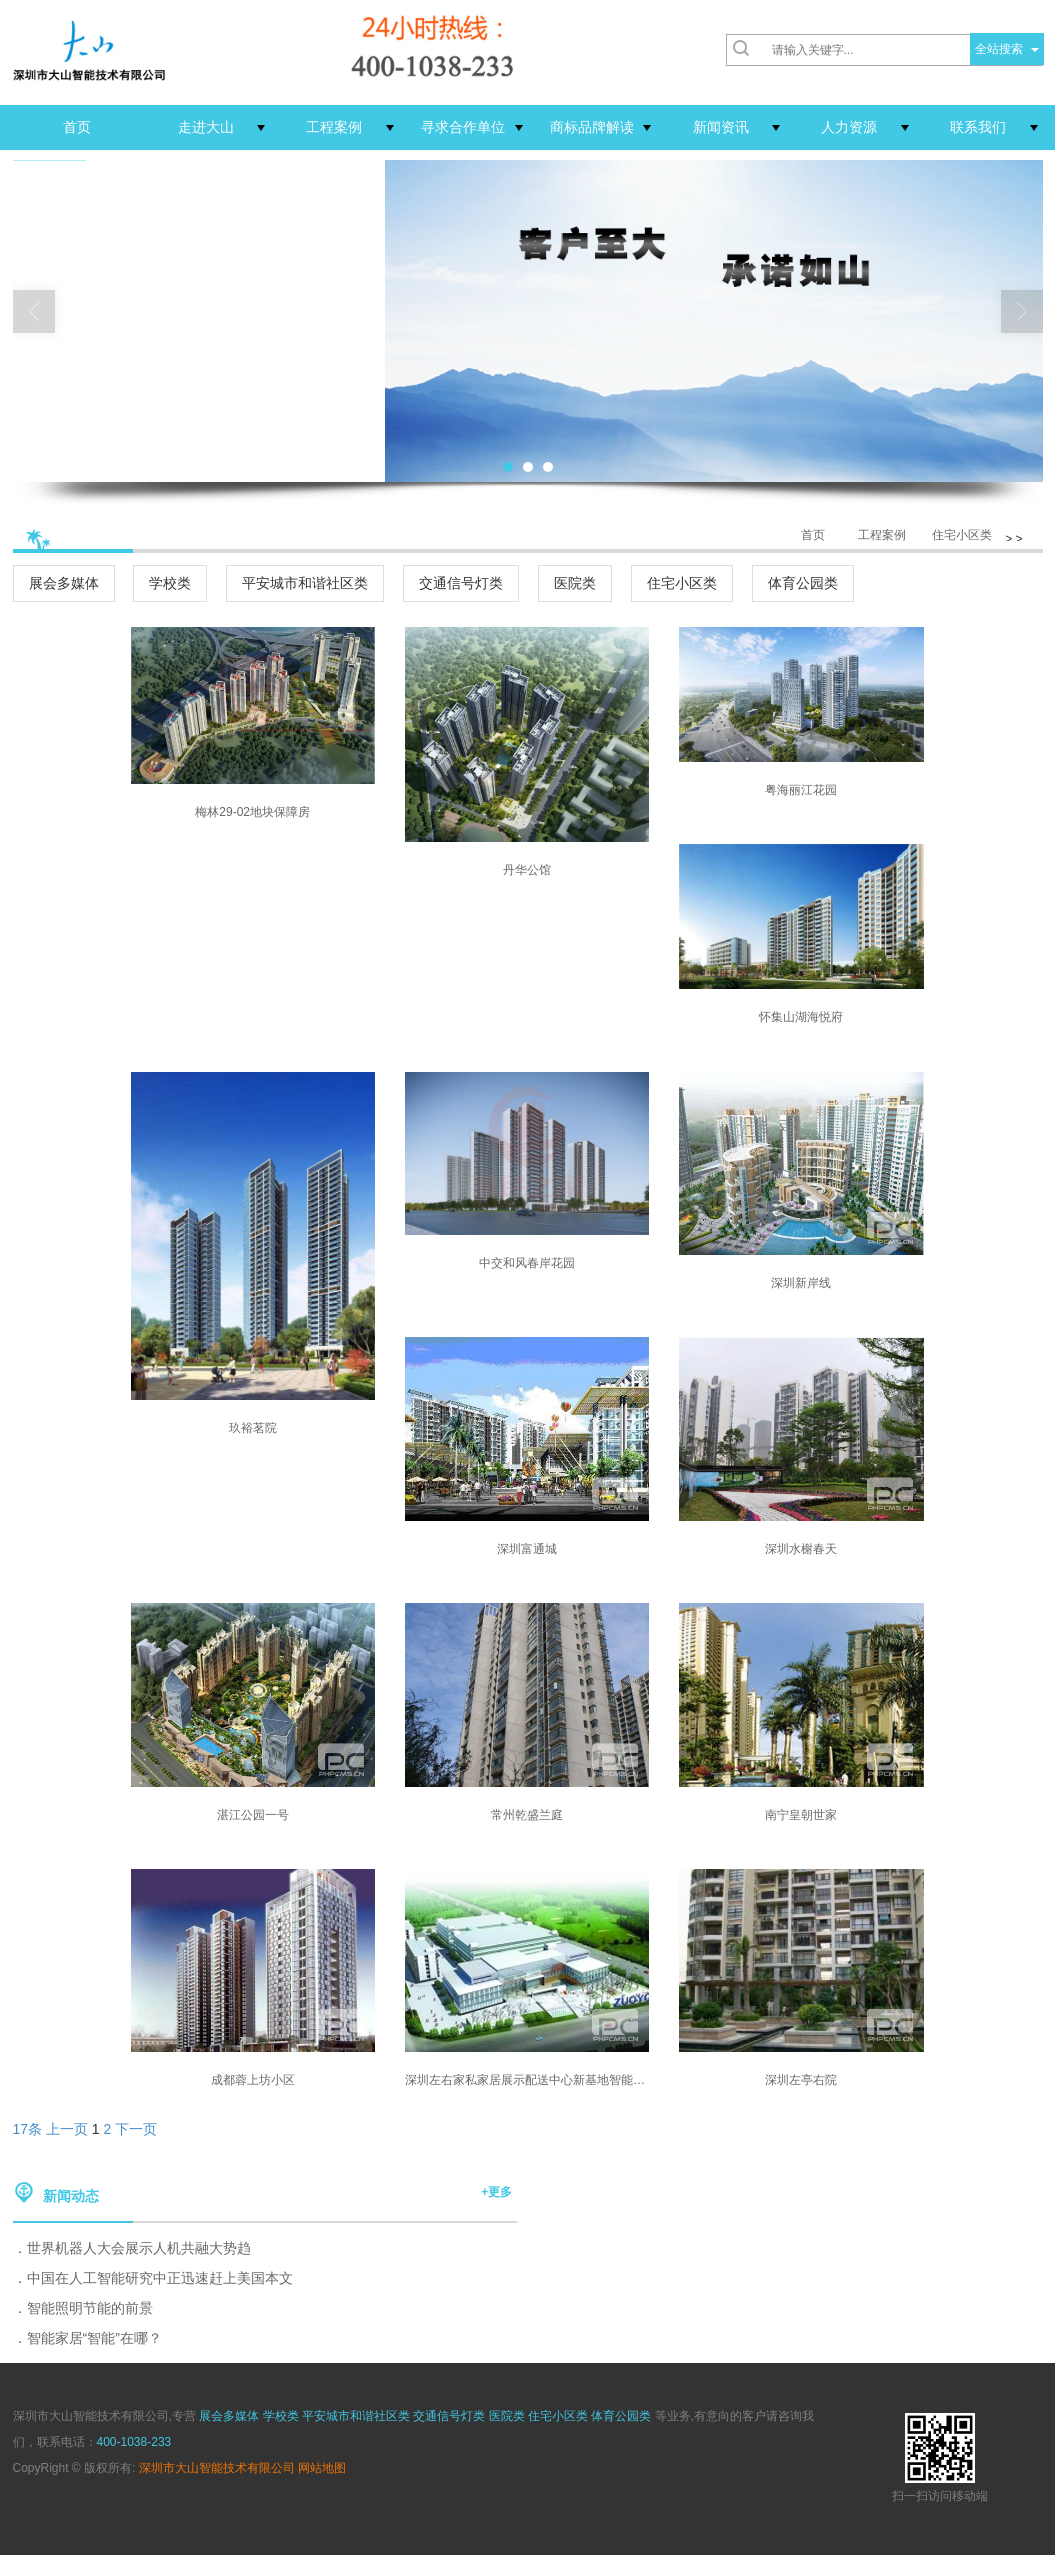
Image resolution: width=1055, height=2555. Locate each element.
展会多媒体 (64, 583)
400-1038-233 (134, 2442)
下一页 (136, 2129)
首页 (813, 535)
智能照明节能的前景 (90, 2308)
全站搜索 (999, 49)
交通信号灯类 (461, 583)
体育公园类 (803, 583)
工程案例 (882, 535)
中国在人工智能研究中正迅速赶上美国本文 (160, 2278)
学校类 (170, 583)
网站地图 (322, 2468)
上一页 (67, 2129)
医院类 (575, 583)
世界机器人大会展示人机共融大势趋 (139, 2248)
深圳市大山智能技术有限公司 (217, 2468)
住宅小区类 (962, 535)
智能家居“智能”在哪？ (94, 2338)
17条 (28, 2129)
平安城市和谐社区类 (305, 583)
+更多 (496, 2192)
